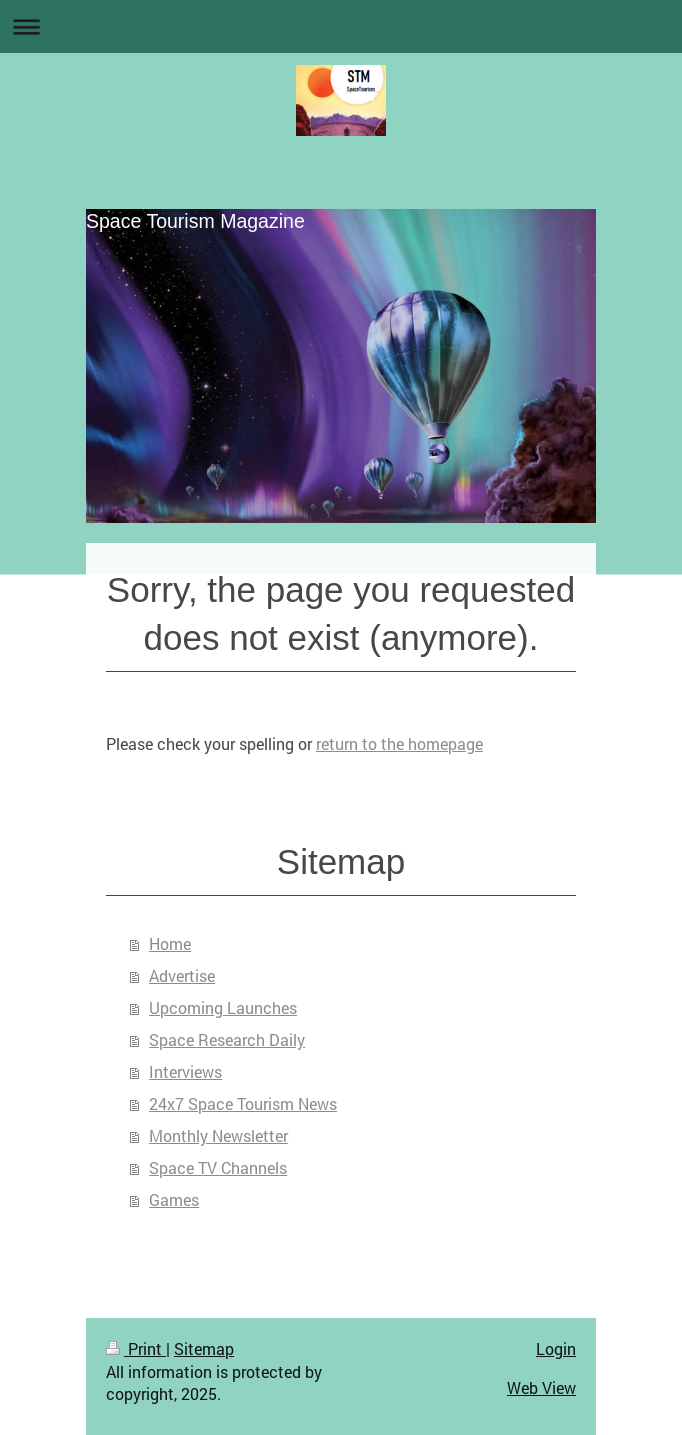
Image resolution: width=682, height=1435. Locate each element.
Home (170, 943)
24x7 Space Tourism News (243, 1103)
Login (556, 1348)
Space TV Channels (218, 1167)
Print (136, 1348)
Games (174, 1199)
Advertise (182, 975)
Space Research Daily (227, 1039)
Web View (541, 1387)
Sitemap (204, 1348)
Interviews (185, 1071)
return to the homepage (399, 743)
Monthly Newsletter (218, 1135)
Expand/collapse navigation (341, 26)
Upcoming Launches (223, 1007)
